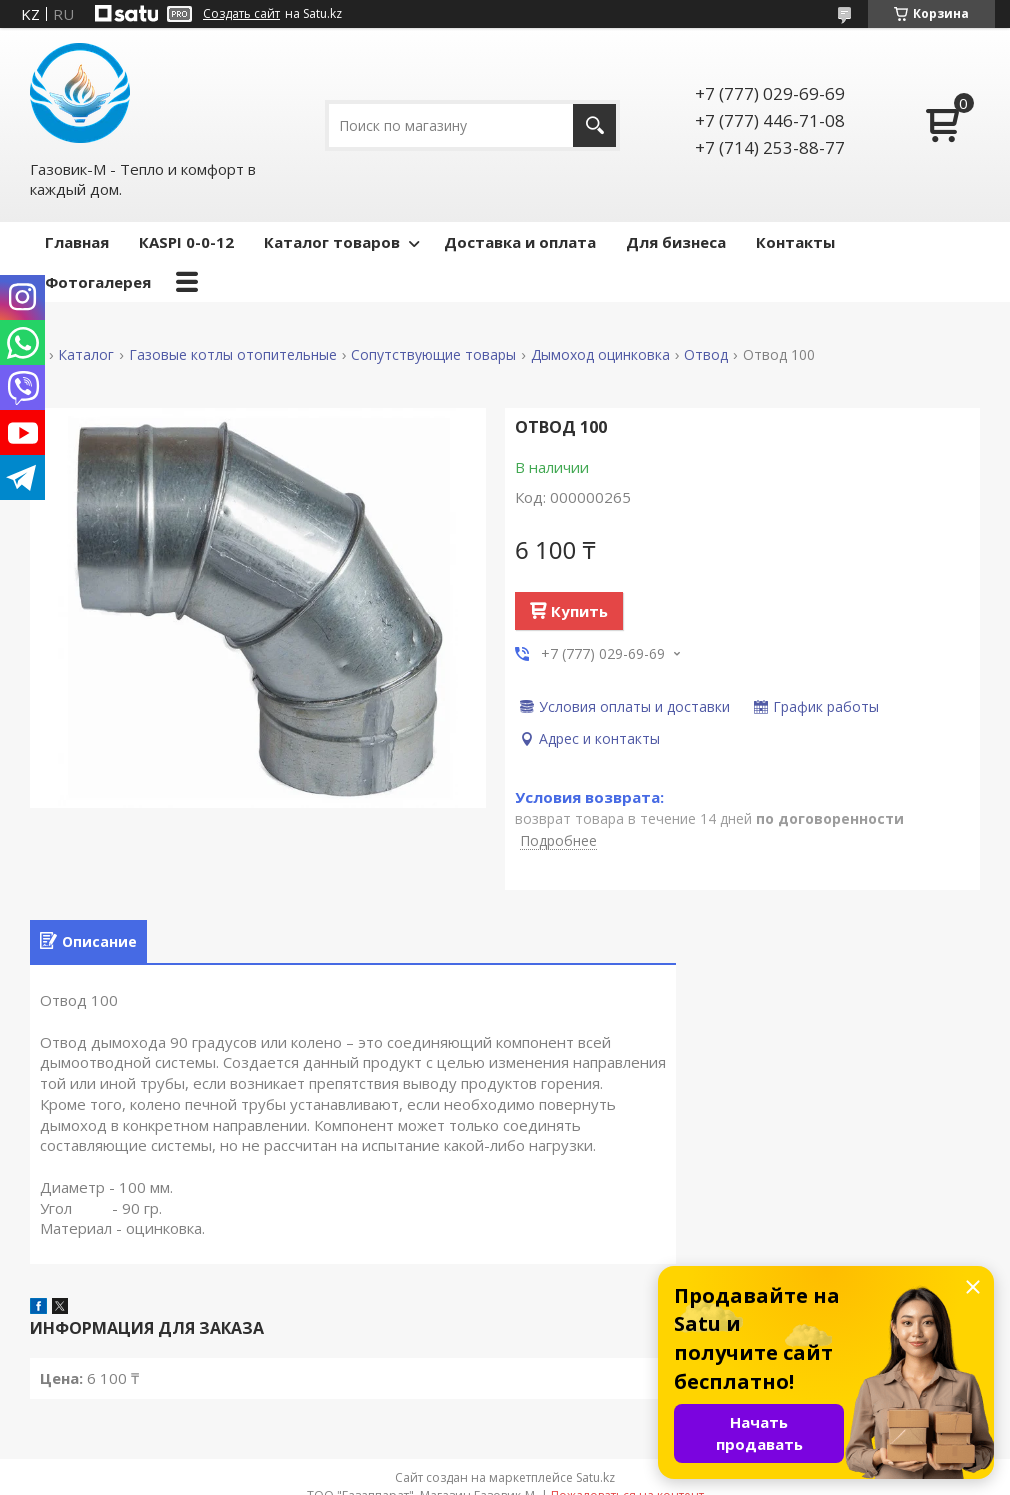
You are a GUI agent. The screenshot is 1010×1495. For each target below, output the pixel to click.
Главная (77, 242)
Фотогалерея (98, 282)
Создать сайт (241, 14)
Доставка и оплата (520, 242)
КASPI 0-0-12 (186, 242)
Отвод (706, 355)
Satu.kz (595, 1477)
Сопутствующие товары (433, 355)
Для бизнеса (676, 242)
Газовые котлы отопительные (233, 355)
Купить (579, 611)
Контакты (795, 242)
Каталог (86, 355)
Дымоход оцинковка (600, 355)
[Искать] (594, 125)
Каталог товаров (332, 242)
